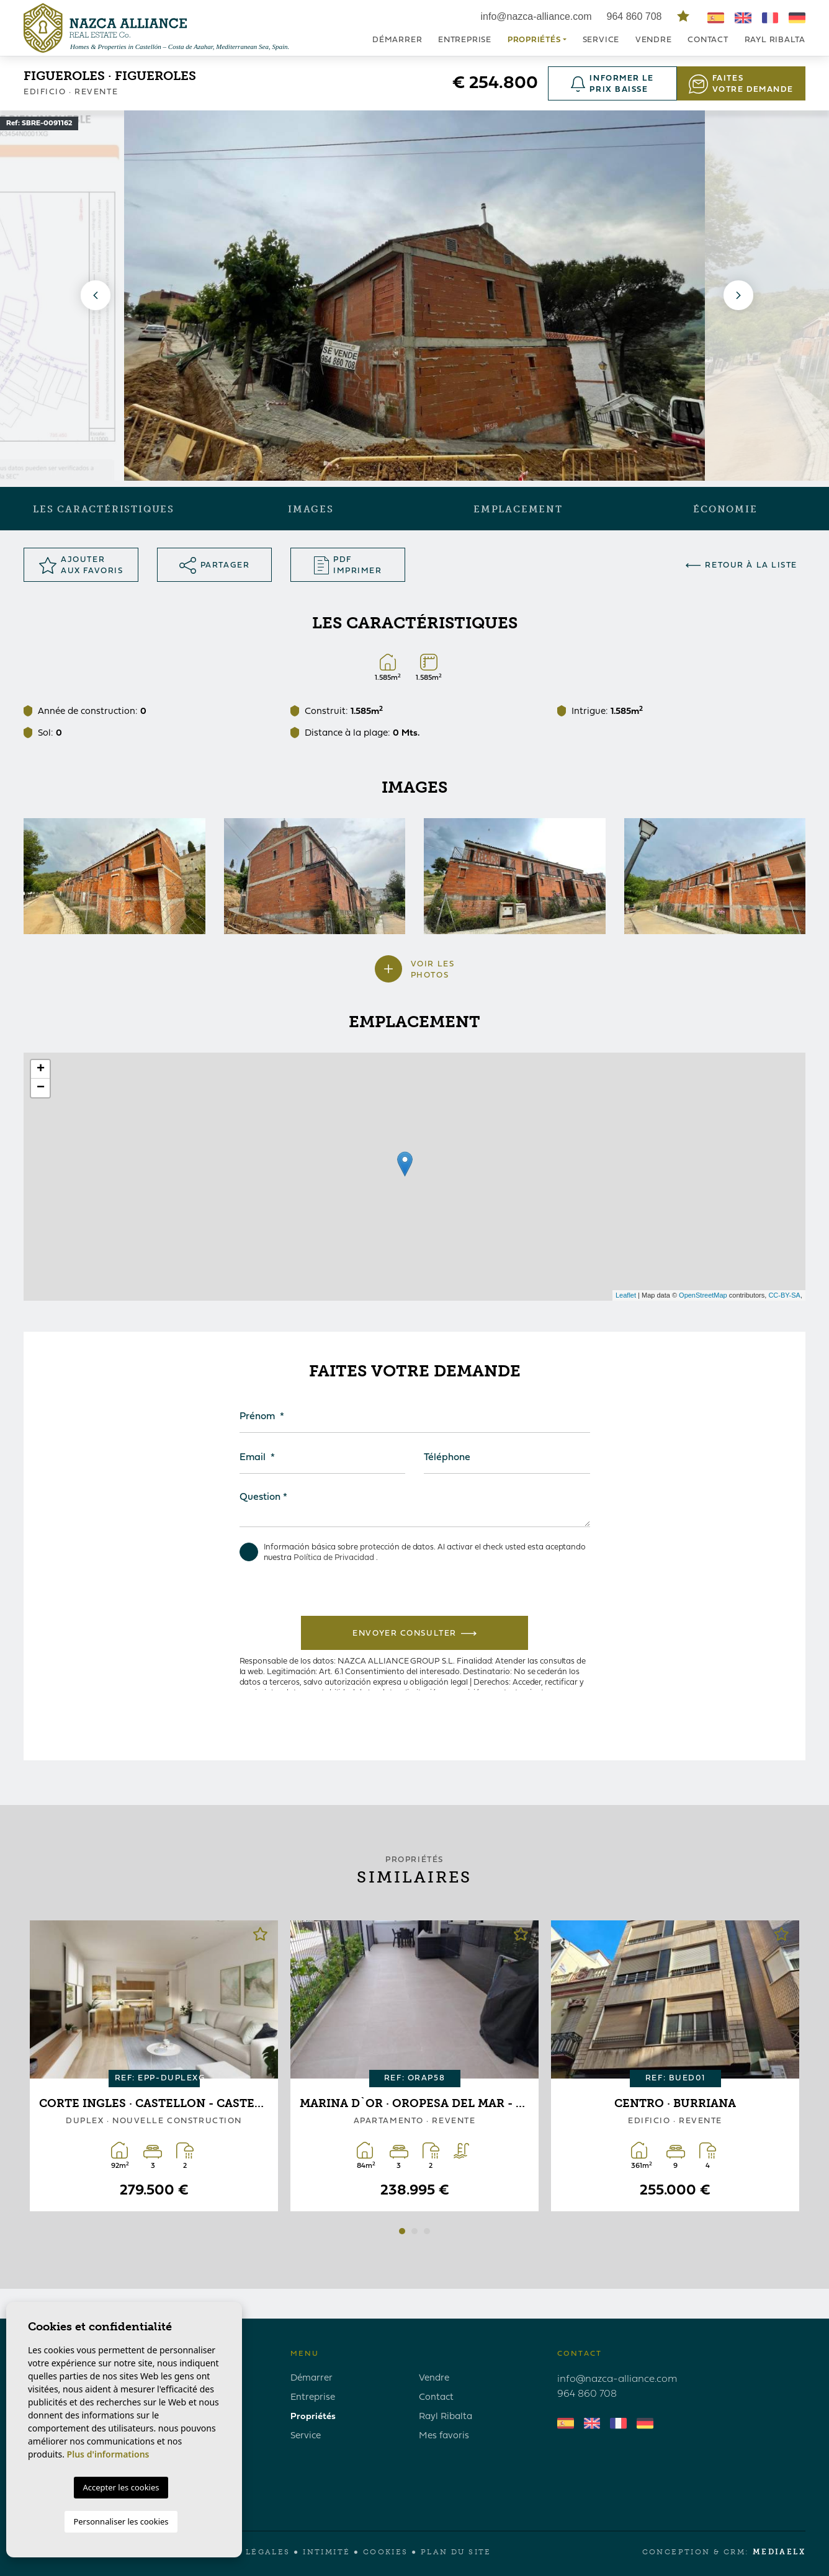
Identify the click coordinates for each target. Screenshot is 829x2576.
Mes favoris (444, 2436)
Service (601, 40)
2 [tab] (414, 2231)
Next (736, 295)
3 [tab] (427, 2231)
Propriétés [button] (534, 40)
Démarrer (397, 40)
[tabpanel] (154, 2065)
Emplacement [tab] (518, 509)
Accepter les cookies (121, 2487)
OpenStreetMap (703, 1295)
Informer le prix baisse (612, 84)
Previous (93, 295)
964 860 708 (636, 16)
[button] (414, 975)
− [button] (41, 1088)
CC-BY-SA (784, 1295)
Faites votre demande (741, 84)
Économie (725, 509)
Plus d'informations (108, 2454)
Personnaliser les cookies (120, 2521)
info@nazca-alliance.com (536, 16)
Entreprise (464, 40)
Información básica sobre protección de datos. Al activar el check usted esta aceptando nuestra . (413, 1552)
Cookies (385, 2551)
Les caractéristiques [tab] (103, 509)
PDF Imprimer (348, 565)
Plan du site (456, 2551)
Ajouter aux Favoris (81, 565)
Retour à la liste (741, 565)
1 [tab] (402, 2231)
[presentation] (367, 1589)
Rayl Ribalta (775, 40)
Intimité (326, 2551)
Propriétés (313, 2417)
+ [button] (41, 1069)
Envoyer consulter (414, 1633)
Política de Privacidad (335, 1558)
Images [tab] (311, 509)
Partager (214, 565)
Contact (708, 40)
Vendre (653, 40)
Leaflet (626, 1295)
